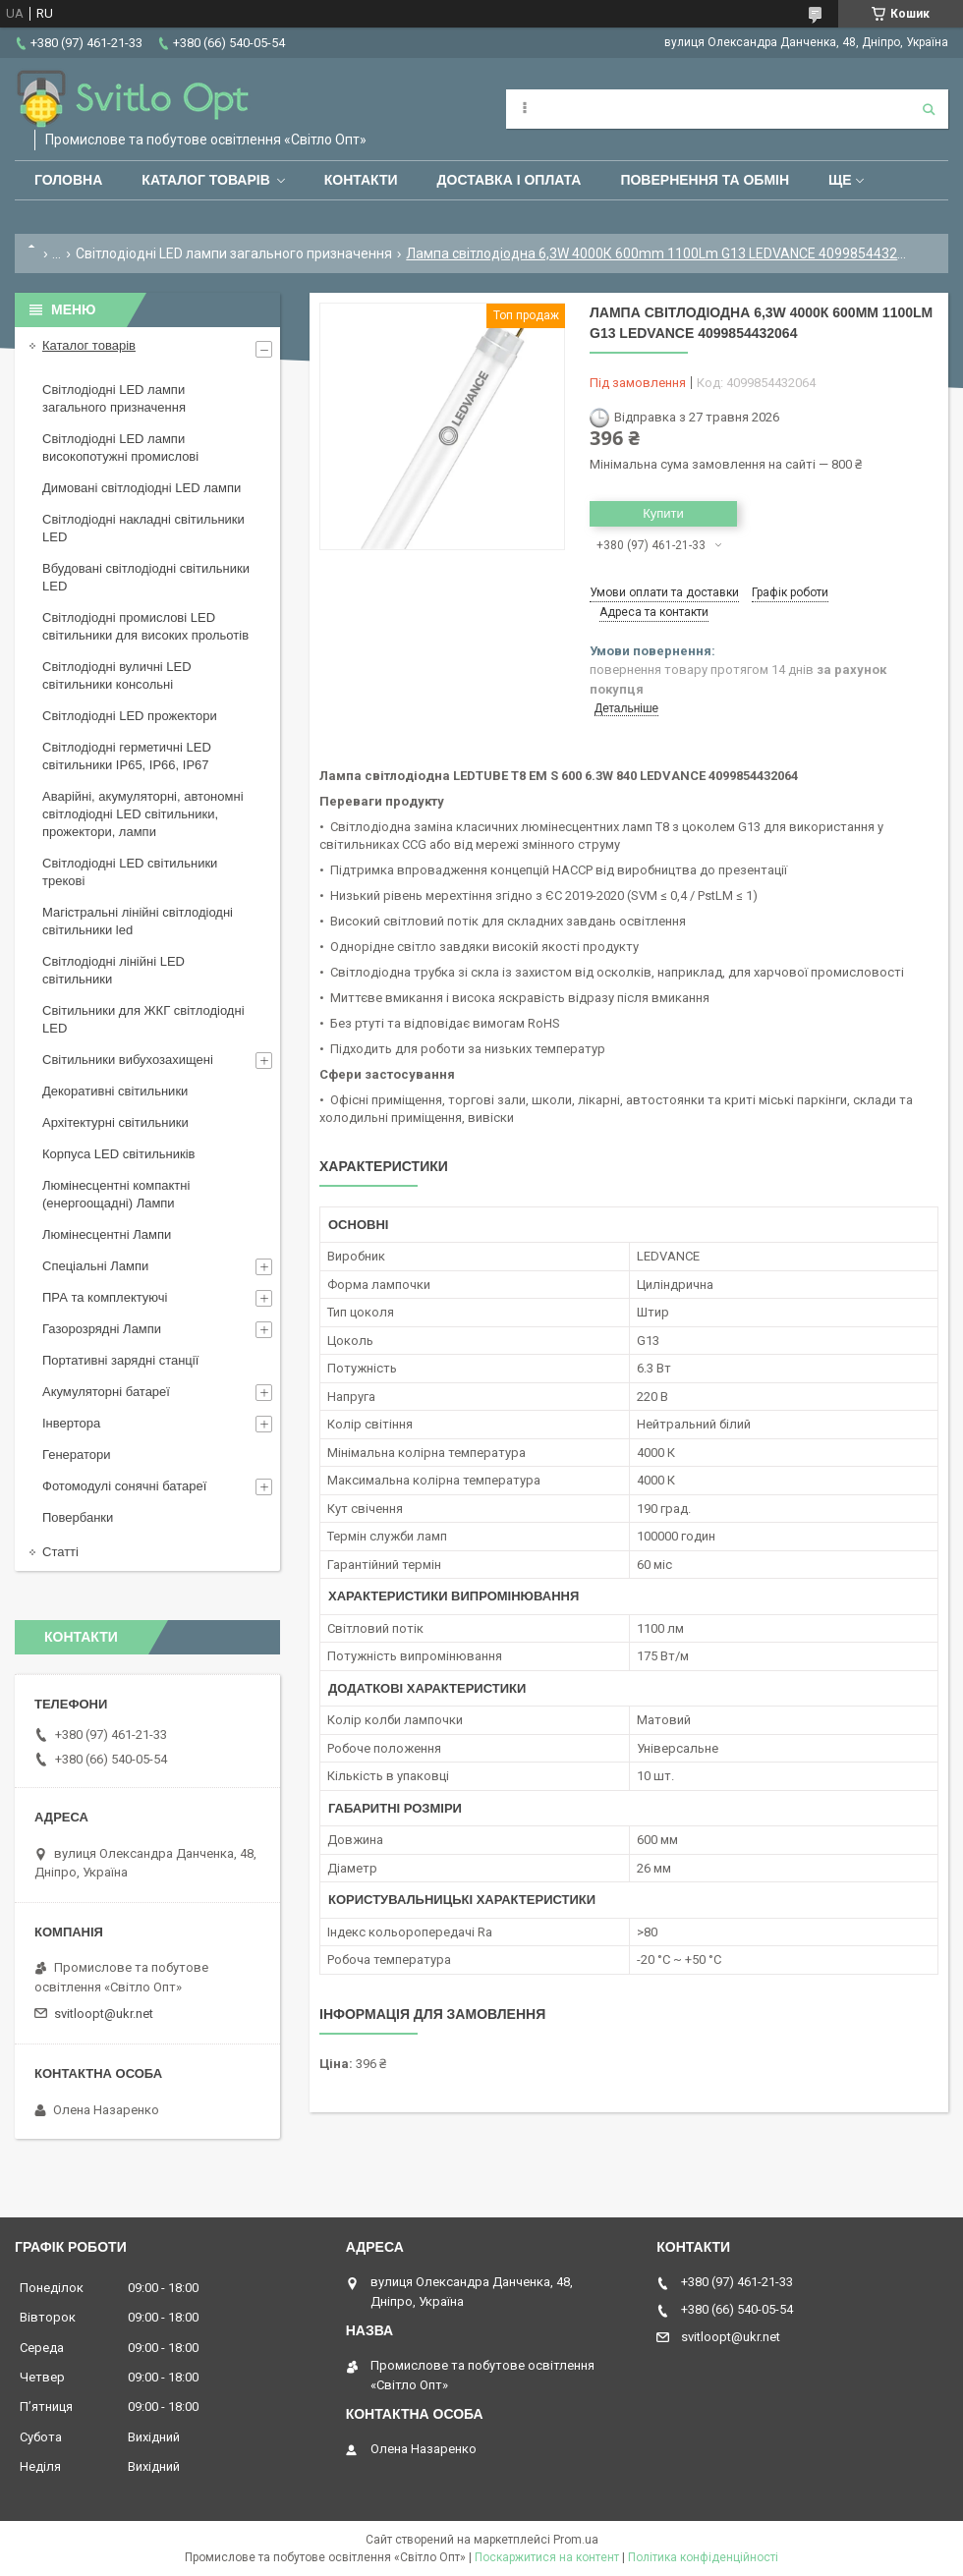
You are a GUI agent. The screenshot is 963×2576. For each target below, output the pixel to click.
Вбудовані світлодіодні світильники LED (146, 577)
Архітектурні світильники (115, 1122)
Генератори (76, 1454)
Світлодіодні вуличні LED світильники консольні (117, 675)
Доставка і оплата (509, 180)
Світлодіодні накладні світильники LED (143, 528)
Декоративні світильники (115, 1091)
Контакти (361, 180)
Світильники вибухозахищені (127, 1059)
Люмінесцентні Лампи (106, 1234)
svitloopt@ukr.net (103, 2013)
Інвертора (71, 1423)
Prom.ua (575, 2540)
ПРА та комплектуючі (105, 1297)
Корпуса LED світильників (118, 1154)
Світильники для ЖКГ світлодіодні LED (143, 1019)
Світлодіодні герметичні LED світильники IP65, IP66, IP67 (126, 756)
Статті (60, 1551)
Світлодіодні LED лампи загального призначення (234, 253)
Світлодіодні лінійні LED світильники (113, 970)
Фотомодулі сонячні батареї (124, 1486)
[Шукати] (928, 109)
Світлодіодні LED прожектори (129, 715)
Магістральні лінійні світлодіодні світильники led (137, 921)
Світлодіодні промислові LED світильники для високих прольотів (145, 626)
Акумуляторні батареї (106, 1391)
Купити (663, 513)
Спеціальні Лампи (95, 1266)
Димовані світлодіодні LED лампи (141, 487)
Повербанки (77, 1517)
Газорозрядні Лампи (101, 1328)
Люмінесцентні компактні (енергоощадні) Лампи (116, 1194)
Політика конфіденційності (703, 2557)
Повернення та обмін (704, 180)
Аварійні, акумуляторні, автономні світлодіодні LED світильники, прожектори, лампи (143, 814)
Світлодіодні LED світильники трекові (129, 872)
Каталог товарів (205, 180)
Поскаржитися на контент (547, 2557)
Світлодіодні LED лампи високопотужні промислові (120, 447)
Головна (68, 180)
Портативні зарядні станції (120, 1360)
